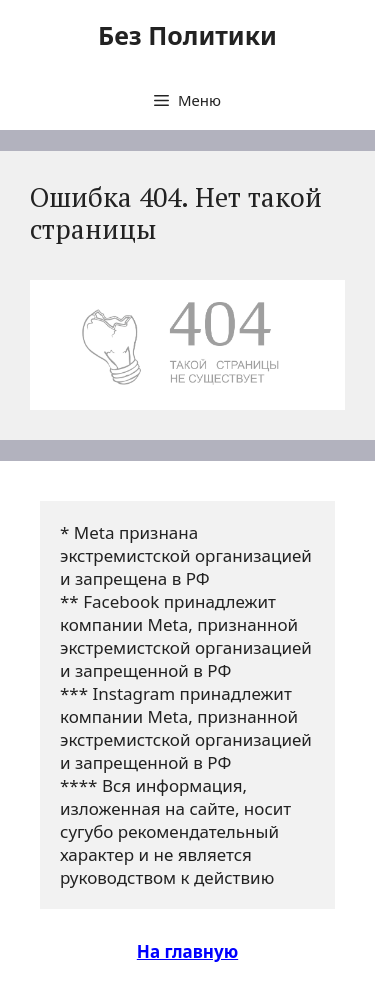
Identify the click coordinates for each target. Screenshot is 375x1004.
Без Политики (187, 35)
